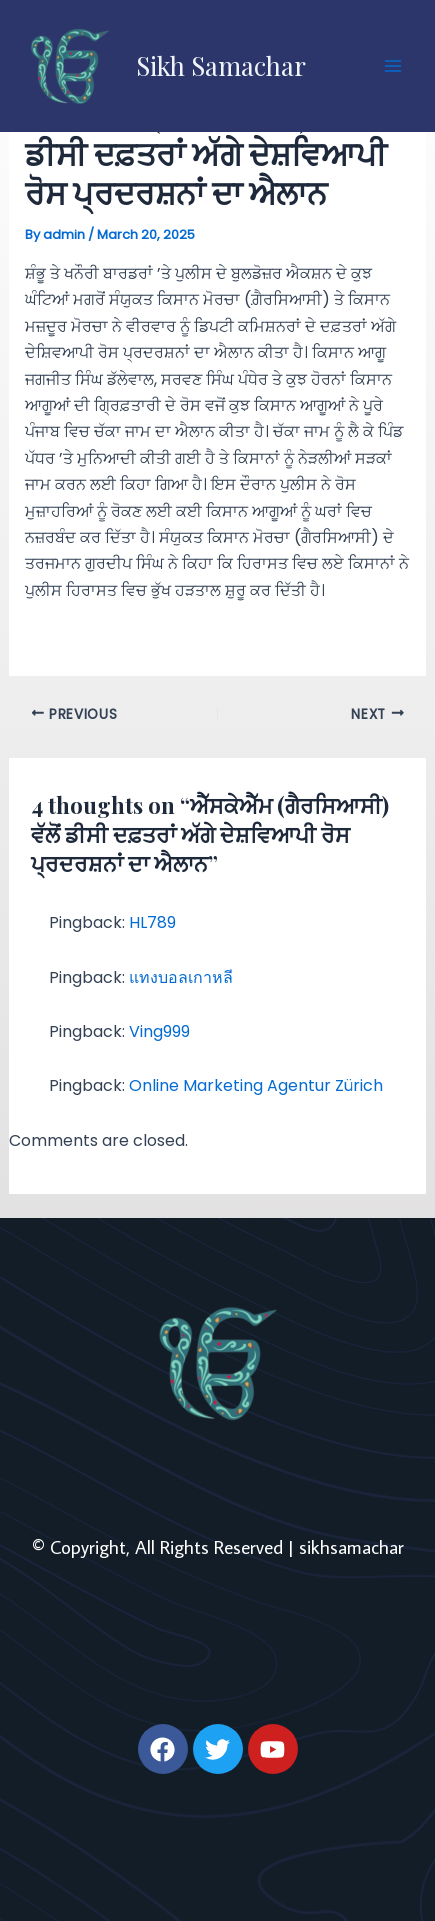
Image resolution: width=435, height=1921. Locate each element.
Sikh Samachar (221, 65)
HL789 (152, 922)
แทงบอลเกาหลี (181, 977)
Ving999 (159, 1031)
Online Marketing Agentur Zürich (256, 1085)
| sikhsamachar (346, 1546)
